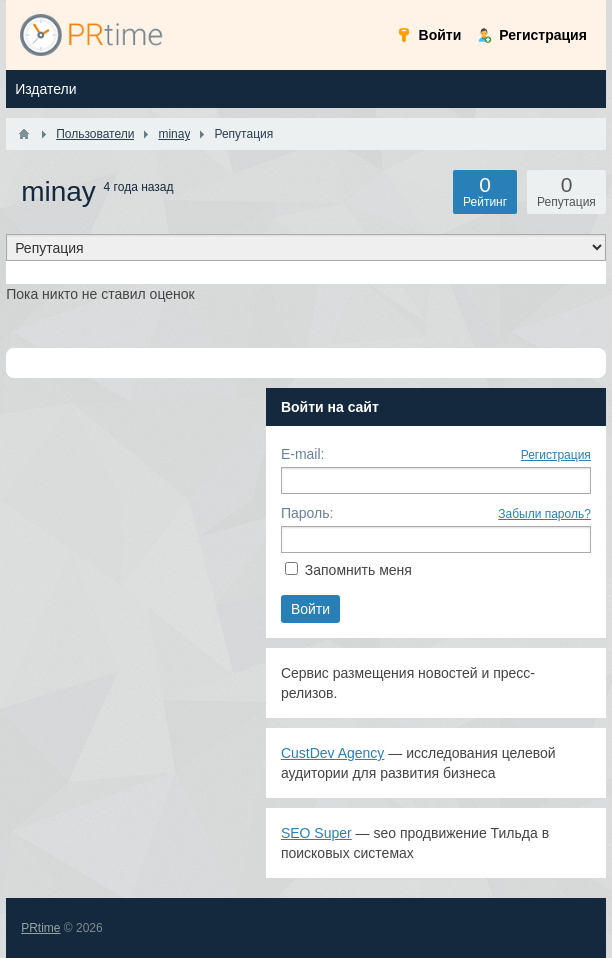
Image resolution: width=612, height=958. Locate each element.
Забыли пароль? (544, 514)
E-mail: (303, 454)
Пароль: (307, 513)
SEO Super (316, 833)
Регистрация (556, 455)
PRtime (40, 928)
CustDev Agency (333, 753)
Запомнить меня (358, 570)
